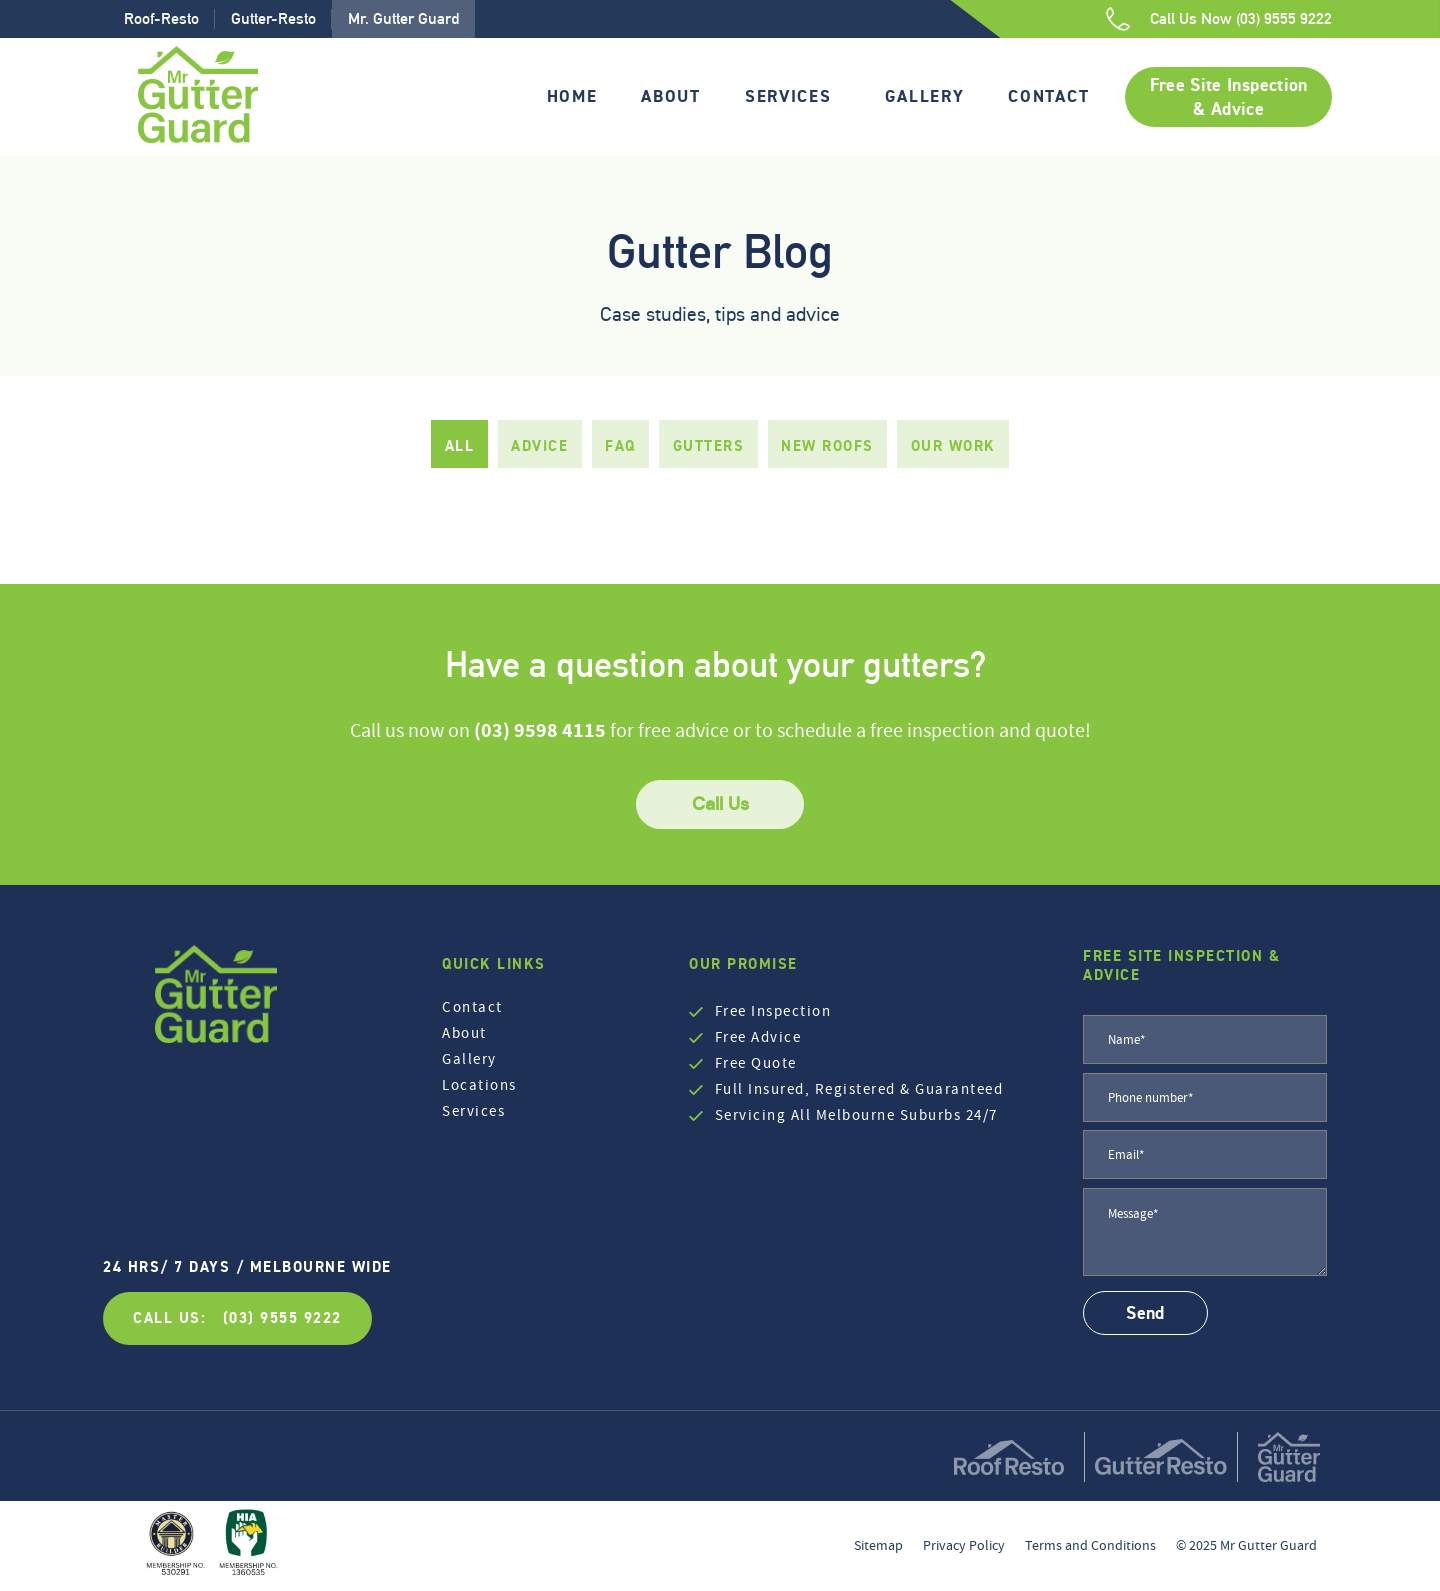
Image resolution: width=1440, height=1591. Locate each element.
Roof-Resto (161, 18)
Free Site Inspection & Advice (1229, 97)
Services (788, 96)
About (671, 96)
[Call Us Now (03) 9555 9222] (1118, 19)
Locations (479, 1085)
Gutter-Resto (273, 18)
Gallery (924, 96)
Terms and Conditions (1090, 1545)
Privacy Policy (964, 1545)
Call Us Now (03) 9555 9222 (1241, 18)
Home (572, 96)
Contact (1048, 96)
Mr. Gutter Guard (403, 18)
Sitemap (878, 1545)
